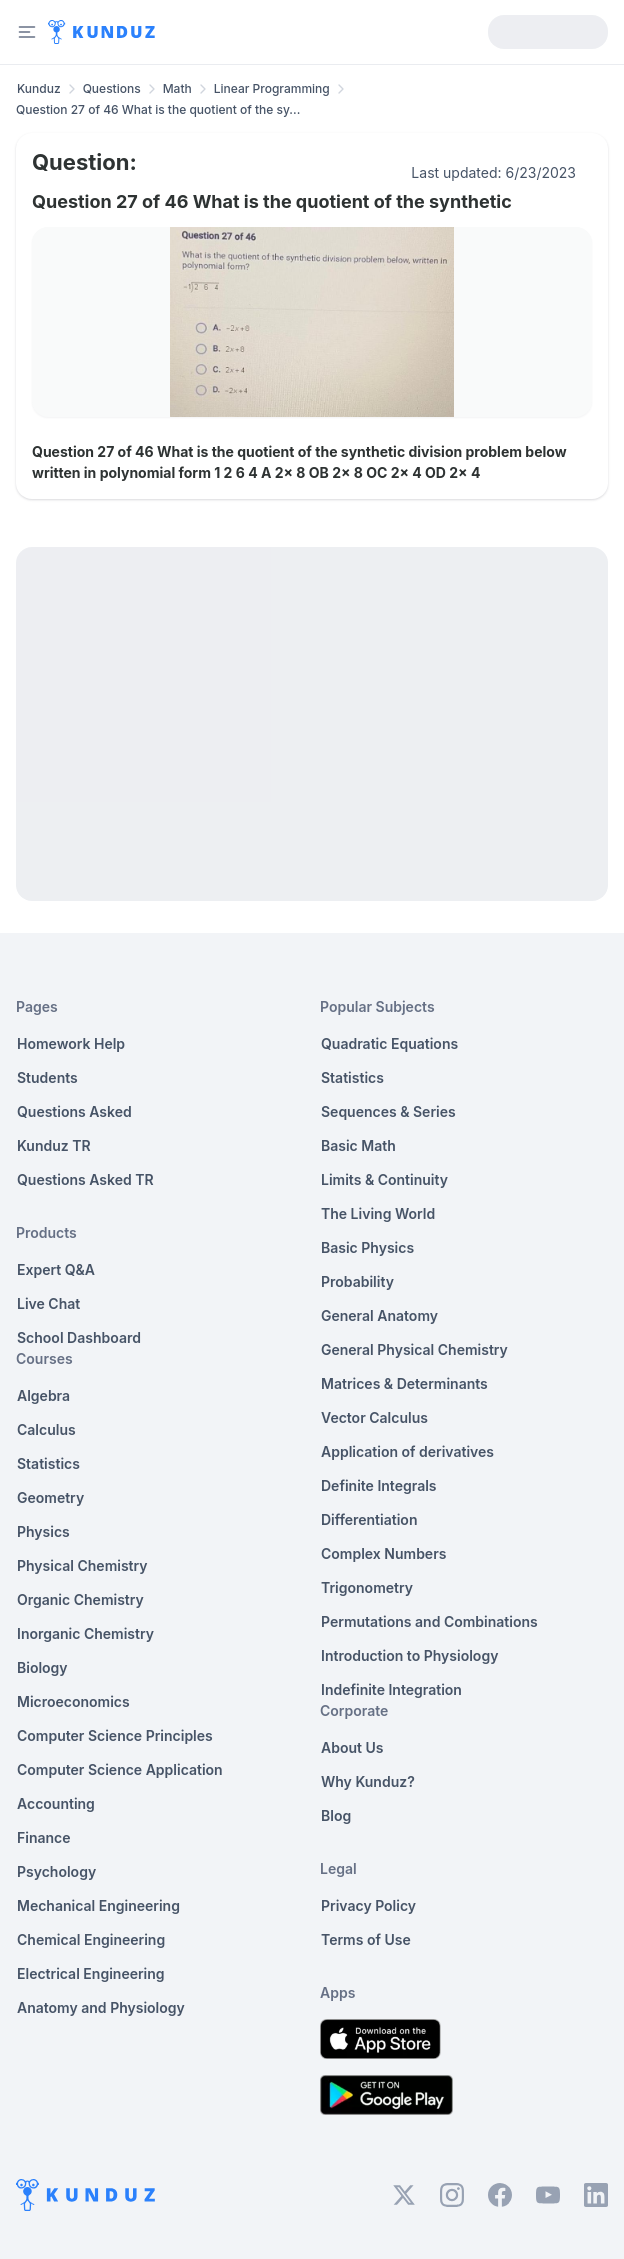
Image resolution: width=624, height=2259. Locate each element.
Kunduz (39, 88)
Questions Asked (74, 1111)
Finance (44, 1837)
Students (47, 1077)
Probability (357, 1281)
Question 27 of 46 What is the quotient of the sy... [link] (158, 109)
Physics (43, 1531)
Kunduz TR (54, 1145)
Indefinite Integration (391, 1689)
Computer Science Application (120, 1769)
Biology (42, 1667)
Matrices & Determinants (404, 1383)
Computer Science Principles (115, 1735)
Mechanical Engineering (98, 1905)
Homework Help (71, 1043)
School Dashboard (79, 1337)
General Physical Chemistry (414, 1349)
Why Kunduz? (368, 1781)
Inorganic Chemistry (85, 1633)
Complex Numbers (383, 1553)
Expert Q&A (56, 1269)
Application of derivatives (407, 1451)
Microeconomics (73, 1701)
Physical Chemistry (82, 1565)
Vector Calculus (374, 1417)
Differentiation (369, 1519)
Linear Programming (272, 88)
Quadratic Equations (389, 1043)
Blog (336, 1815)
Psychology (56, 1871)
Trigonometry (367, 1587)
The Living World (378, 1213)
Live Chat (48, 1303)
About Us (352, 1747)
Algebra (43, 1395)
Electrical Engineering (91, 1973)
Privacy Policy (368, 1905)
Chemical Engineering (91, 1939)
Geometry (50, 1497)
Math (177, 88)
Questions (112, 88)
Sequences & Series (388, 1111)
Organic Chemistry (80, 1599)
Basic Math (358, 1145)
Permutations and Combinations (429, 1621)
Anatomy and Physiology (101, 2007)
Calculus (46, 1429)
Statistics (48, 1463)
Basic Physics (367, 1247)
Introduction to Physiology (409, 1655)
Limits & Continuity (384, 1179)
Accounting (56, 1803)
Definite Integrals (379, 1485)
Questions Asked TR (85, 1179)
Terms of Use (366, 1939)
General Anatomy (379, 1315)
